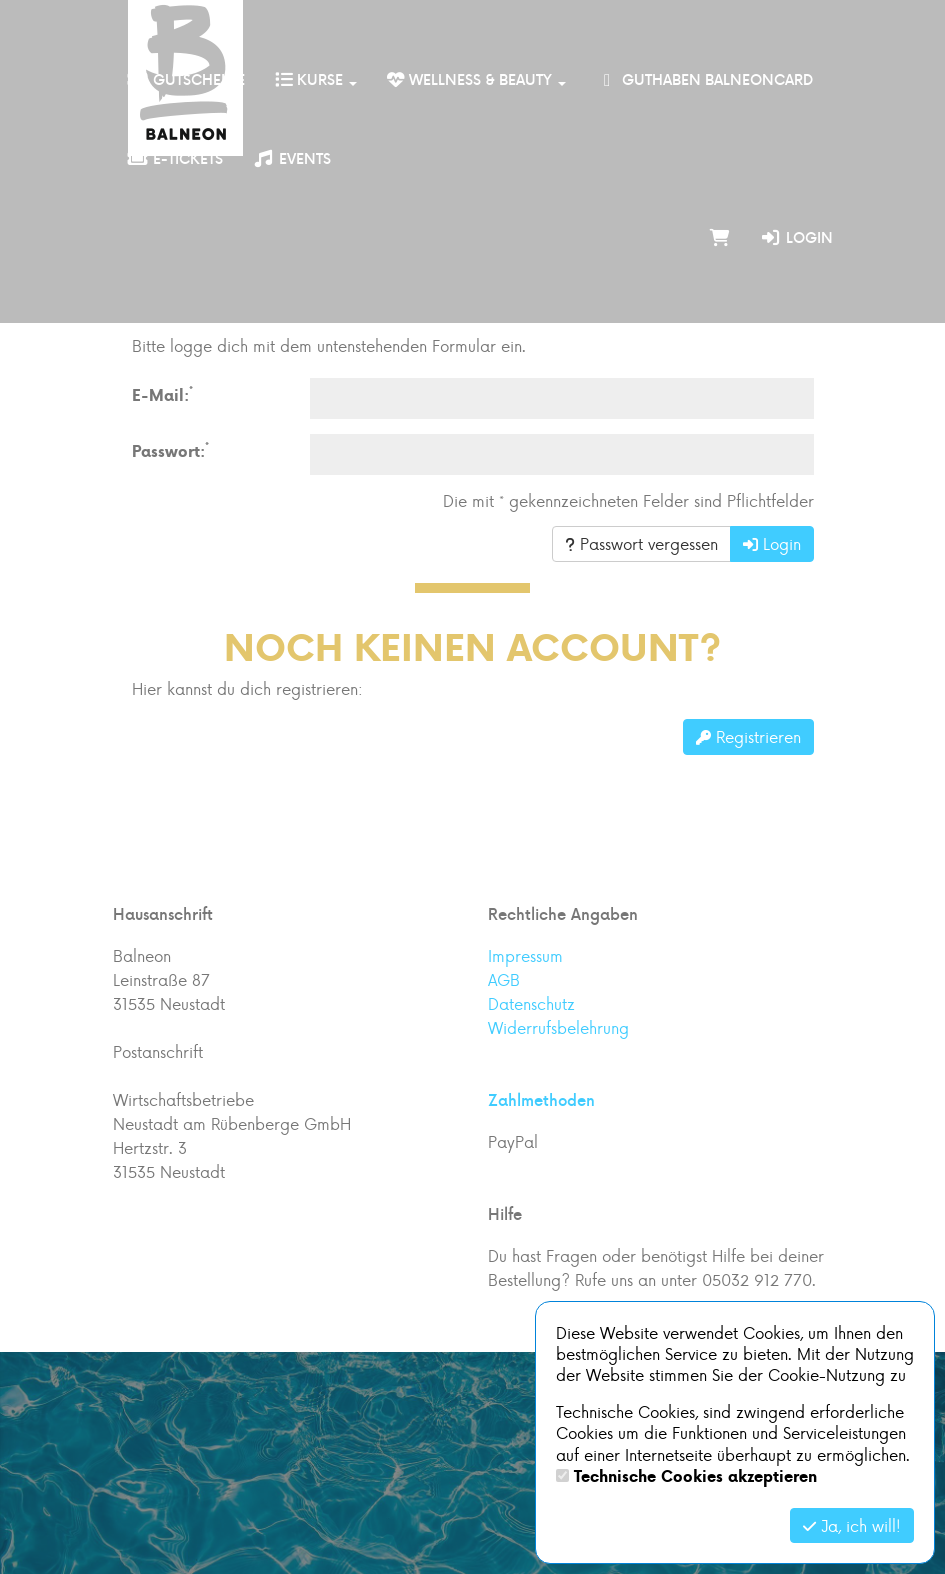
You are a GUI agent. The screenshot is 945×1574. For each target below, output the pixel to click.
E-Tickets (176, 158)
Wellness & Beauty (476, 79)
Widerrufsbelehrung (558, 1027)
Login (796, 237)
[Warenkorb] (720, 237)
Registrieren (748, 736)
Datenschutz (531, 1003)
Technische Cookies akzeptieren (695, 1476)
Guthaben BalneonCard (704, 79)
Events (292, 158)
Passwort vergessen (641, 543)
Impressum (525, 955)
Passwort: (170, 450)
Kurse (316, 79)
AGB (504, 979)
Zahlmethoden (541, 1100)
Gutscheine (187, 79)
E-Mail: (162, 394)
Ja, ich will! (852, 1525)
